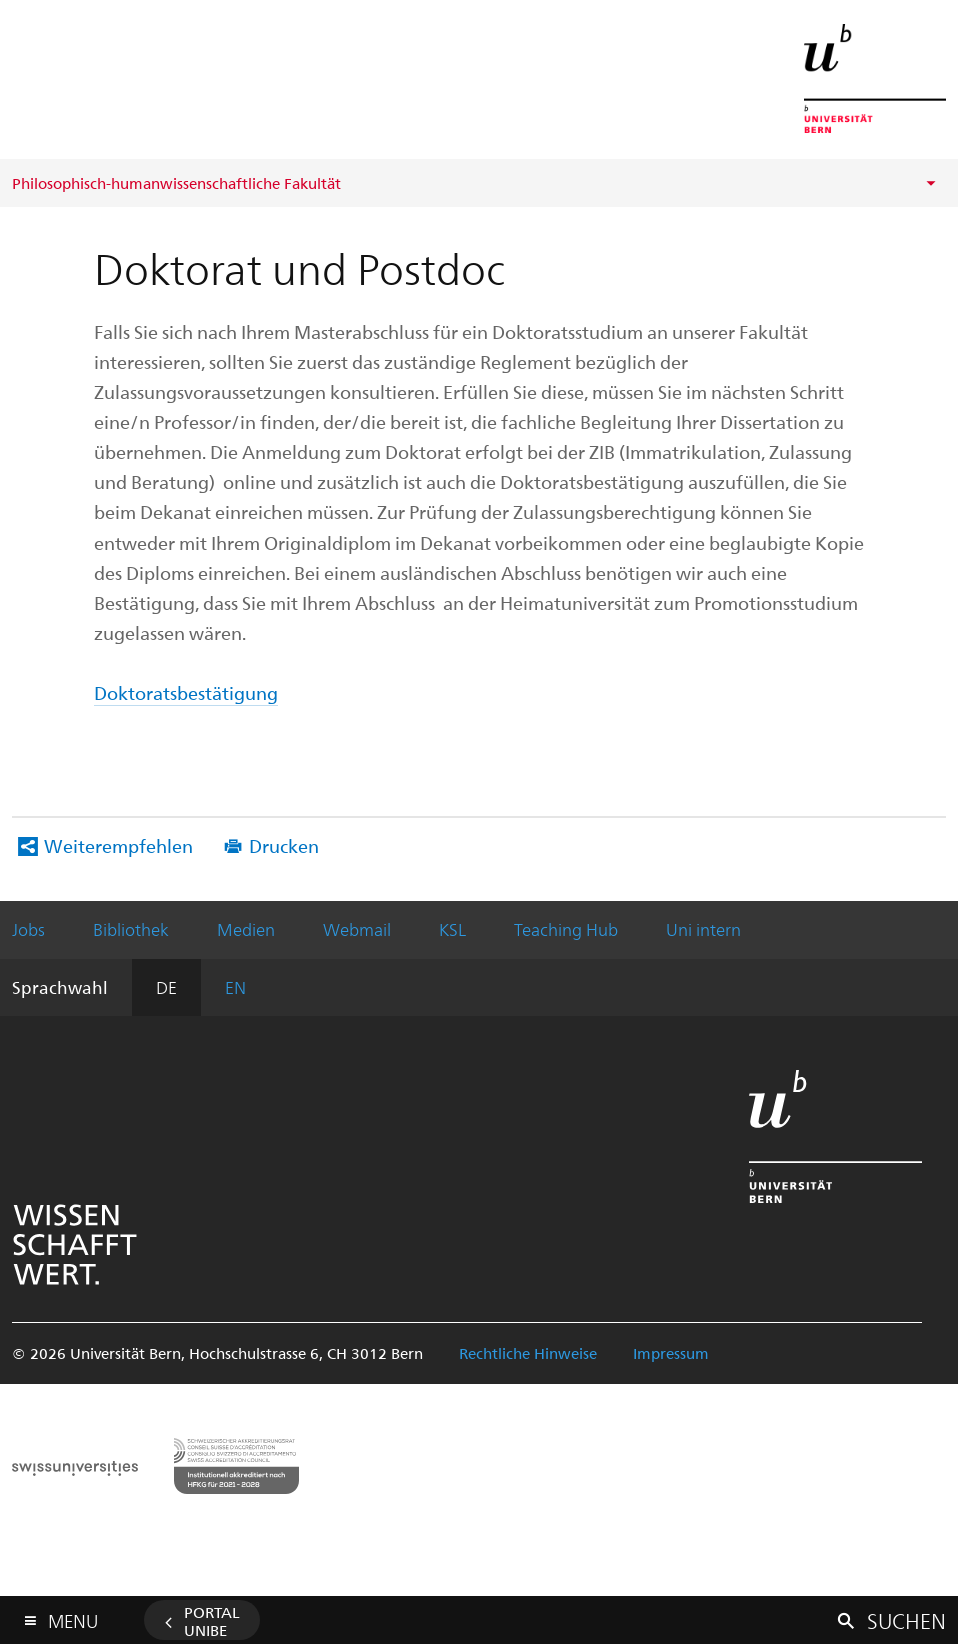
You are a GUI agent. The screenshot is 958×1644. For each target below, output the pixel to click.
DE (166, 987)
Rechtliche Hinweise (528, 1353)
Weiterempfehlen (118, 845)
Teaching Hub (566, 929)
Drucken (284, 845)
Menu (73, 1616)
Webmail (357, 929)
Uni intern (703, 929)
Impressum (671, 1353)
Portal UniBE (212, 1621)
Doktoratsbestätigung (186, 692)
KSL (452, 929)
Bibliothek (131, 929)
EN (235, 987)
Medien (246, 929)
